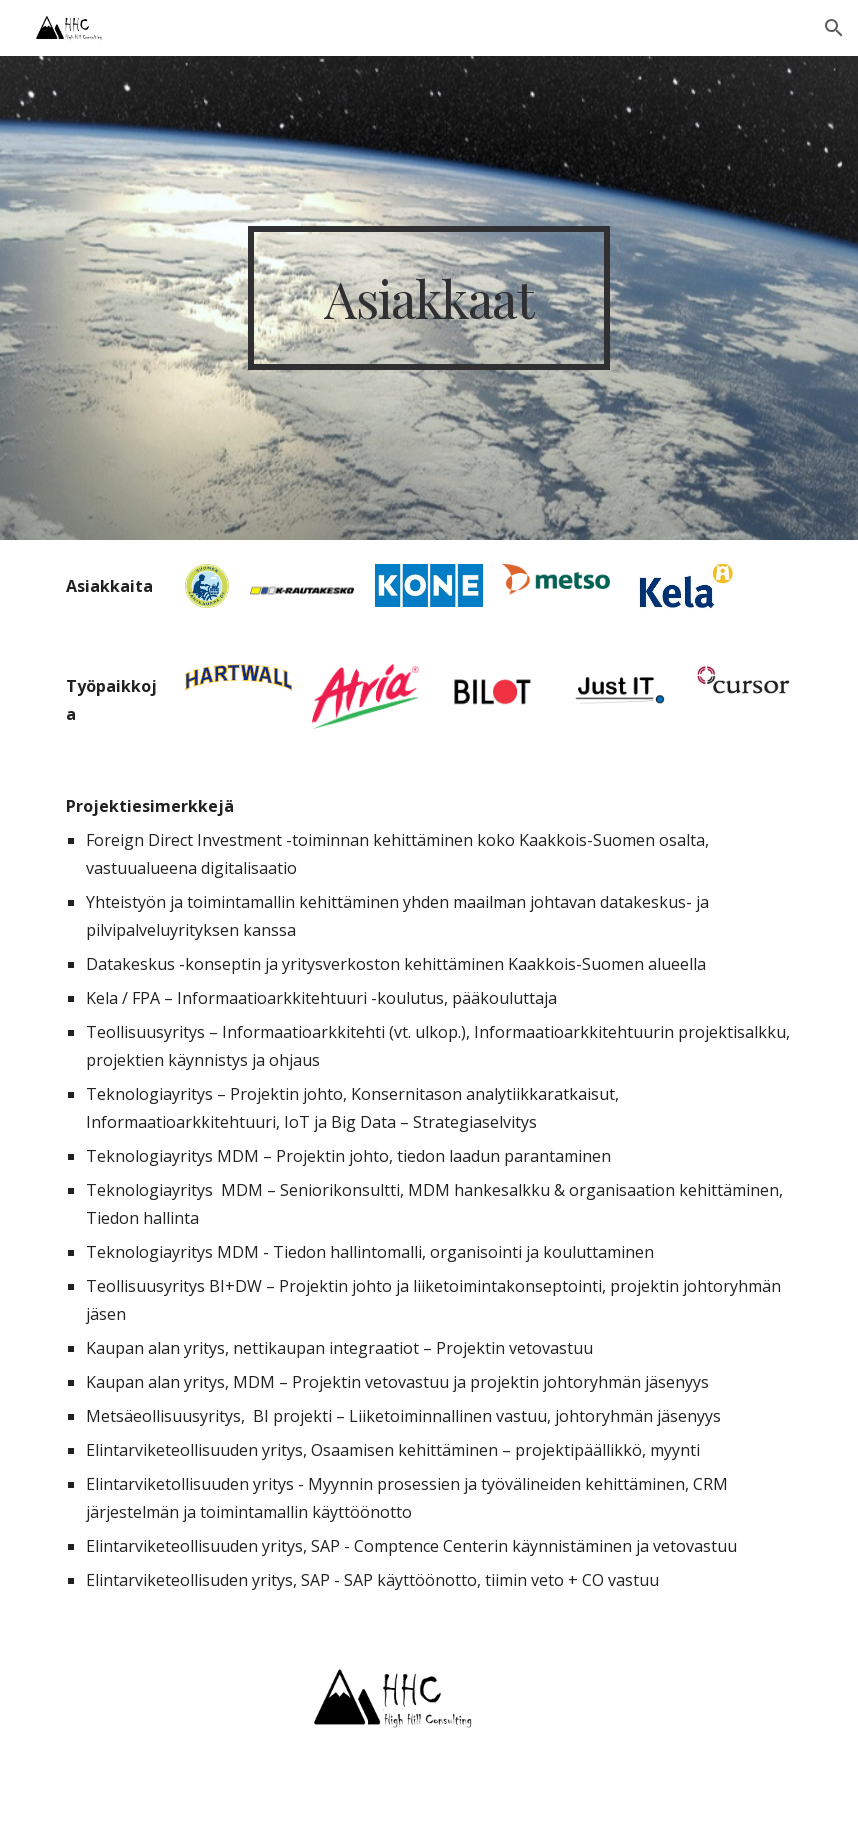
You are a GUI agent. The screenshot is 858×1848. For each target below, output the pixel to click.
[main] (429, 298)
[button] (834, 28)
